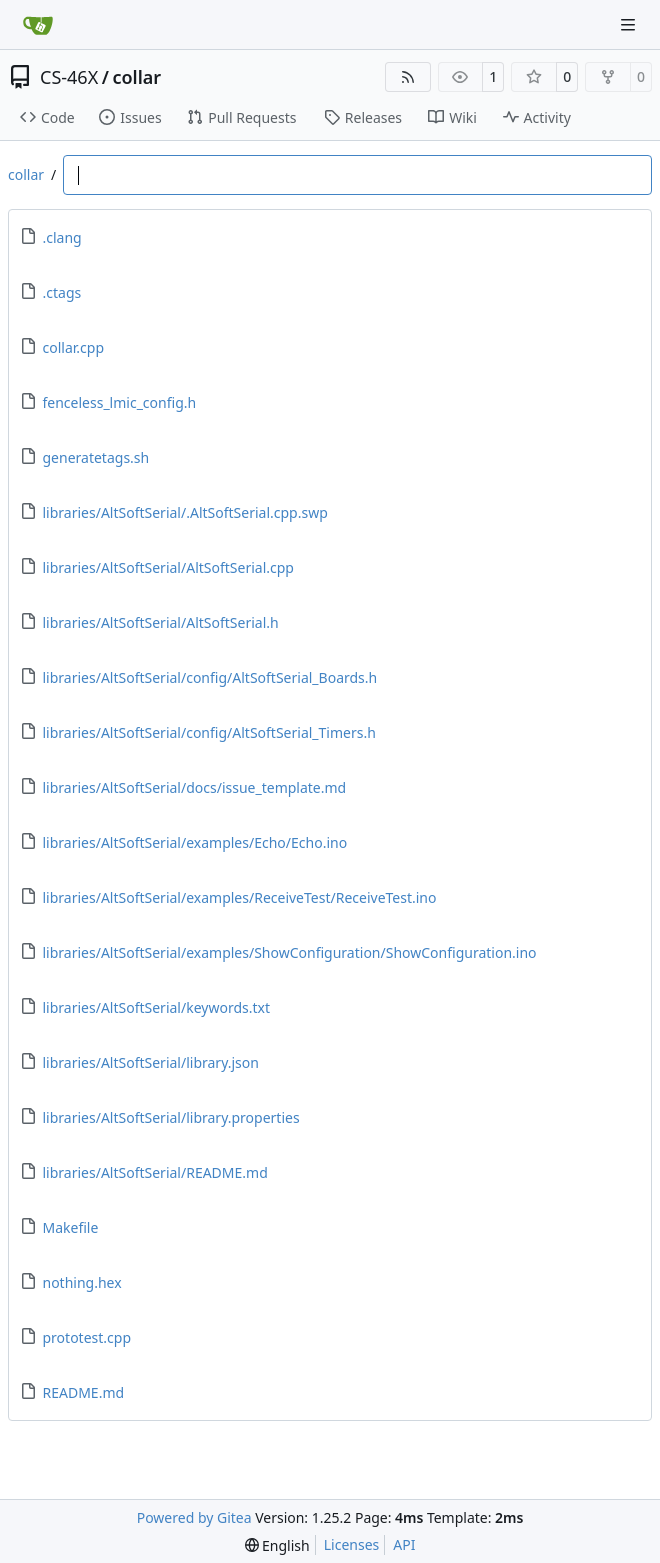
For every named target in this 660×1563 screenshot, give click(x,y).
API (404, 1544)
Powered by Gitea (194, 1517)
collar (136, 77)
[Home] (38, 25)
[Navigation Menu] (630, 24)
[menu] (277, 1545)
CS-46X (69, 77)
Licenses (352, 1544)
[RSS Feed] (408, 77)
